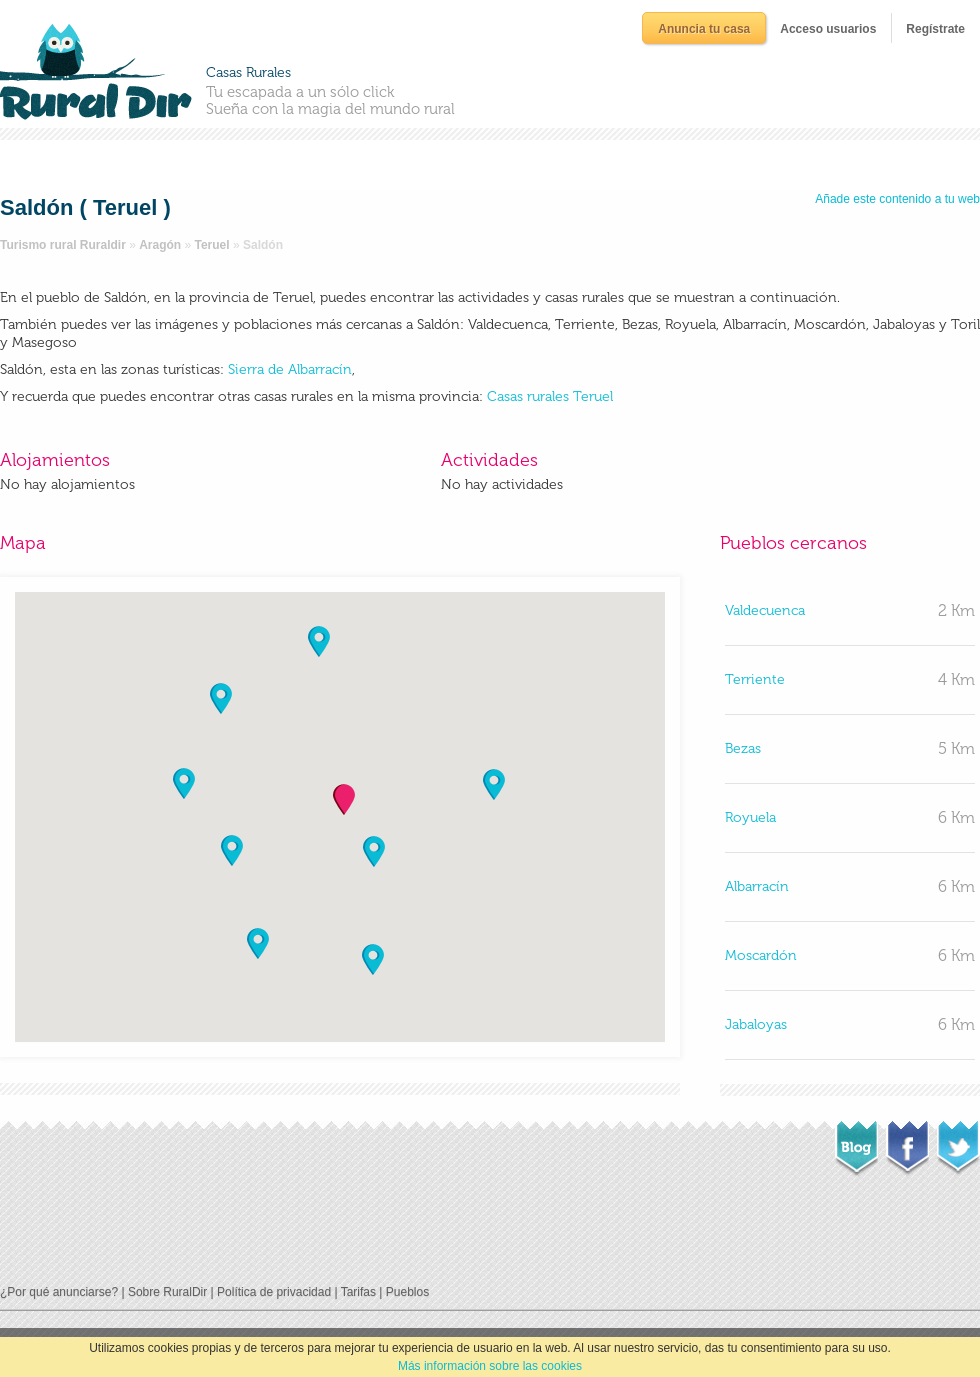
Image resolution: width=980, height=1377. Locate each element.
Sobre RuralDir (167, 1292)
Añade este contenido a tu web (897, 199)
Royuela (750, 817)
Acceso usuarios (828, 29)
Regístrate (935, 29)
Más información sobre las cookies (490, 1366)
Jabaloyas (756, 1024)
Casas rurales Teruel (550, 396)
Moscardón (761, 955)
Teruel (212, 245)
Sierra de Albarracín (288, 369)
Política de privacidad (274, 1292)
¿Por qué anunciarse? (59, 1292)
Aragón (160, 245)
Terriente (755, 679)
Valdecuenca (765, 610)
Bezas (743, 748)
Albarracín (757, 886)
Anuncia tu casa (704, 29)
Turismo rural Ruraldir (63, 245)
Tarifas (358, 1292)
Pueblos (407, 1292)
